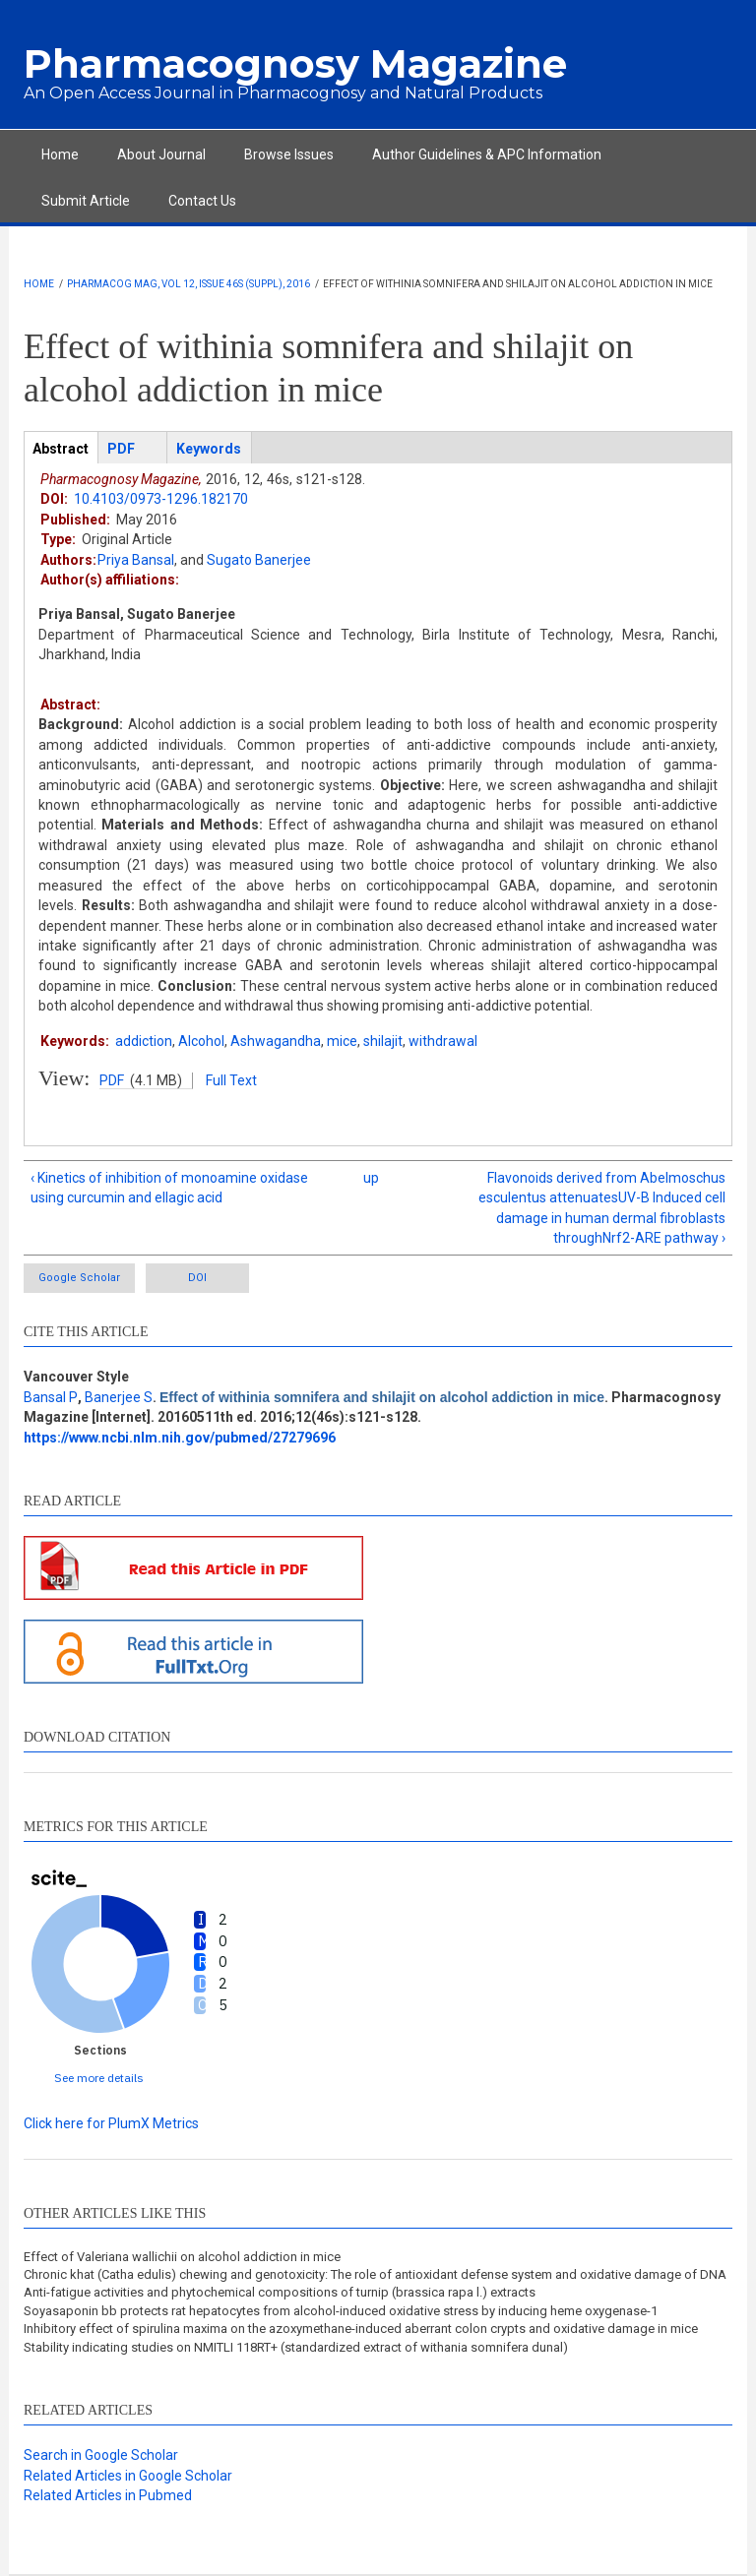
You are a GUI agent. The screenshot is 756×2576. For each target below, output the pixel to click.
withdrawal (443, 1041)
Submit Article (85, 201)
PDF (111, 1080)
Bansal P (51, 1397)
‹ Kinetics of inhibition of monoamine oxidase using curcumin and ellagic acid (169, 1187)
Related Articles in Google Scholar (128, 2476)
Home (60, 154)
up (371, 1178)
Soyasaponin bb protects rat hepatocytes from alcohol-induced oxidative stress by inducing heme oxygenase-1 (341, 2310)
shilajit (383, 1041)
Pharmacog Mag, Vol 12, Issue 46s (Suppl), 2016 (188, 283)
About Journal (161, 154)
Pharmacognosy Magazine (295, 63)
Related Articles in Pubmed (108, 2495)
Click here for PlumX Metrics (111, 2123)
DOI (197, 1277)
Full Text (231, 1080)
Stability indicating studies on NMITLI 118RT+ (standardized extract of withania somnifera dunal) (296, 2347)
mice (342, 1041)
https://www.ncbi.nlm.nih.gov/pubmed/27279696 (180, 1437)
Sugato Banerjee (259, 560)
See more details (99, 2077)
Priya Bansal (135, 560)
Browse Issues (289, 154)
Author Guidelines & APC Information (486, 154)
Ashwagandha (275, 1041)
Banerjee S (119, 1397)
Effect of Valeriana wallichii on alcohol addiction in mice (182, 2256)
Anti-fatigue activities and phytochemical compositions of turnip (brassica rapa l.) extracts (280, 2292)
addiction (143, 1041)
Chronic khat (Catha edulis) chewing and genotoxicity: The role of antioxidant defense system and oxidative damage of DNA (375, 2274)
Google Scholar (79, 1277)
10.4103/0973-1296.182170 (161, 499)
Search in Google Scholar (101, 2455)
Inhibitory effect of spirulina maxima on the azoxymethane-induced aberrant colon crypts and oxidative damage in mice (361, 2328)
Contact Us (202, 201)
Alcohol (201, 1041)
